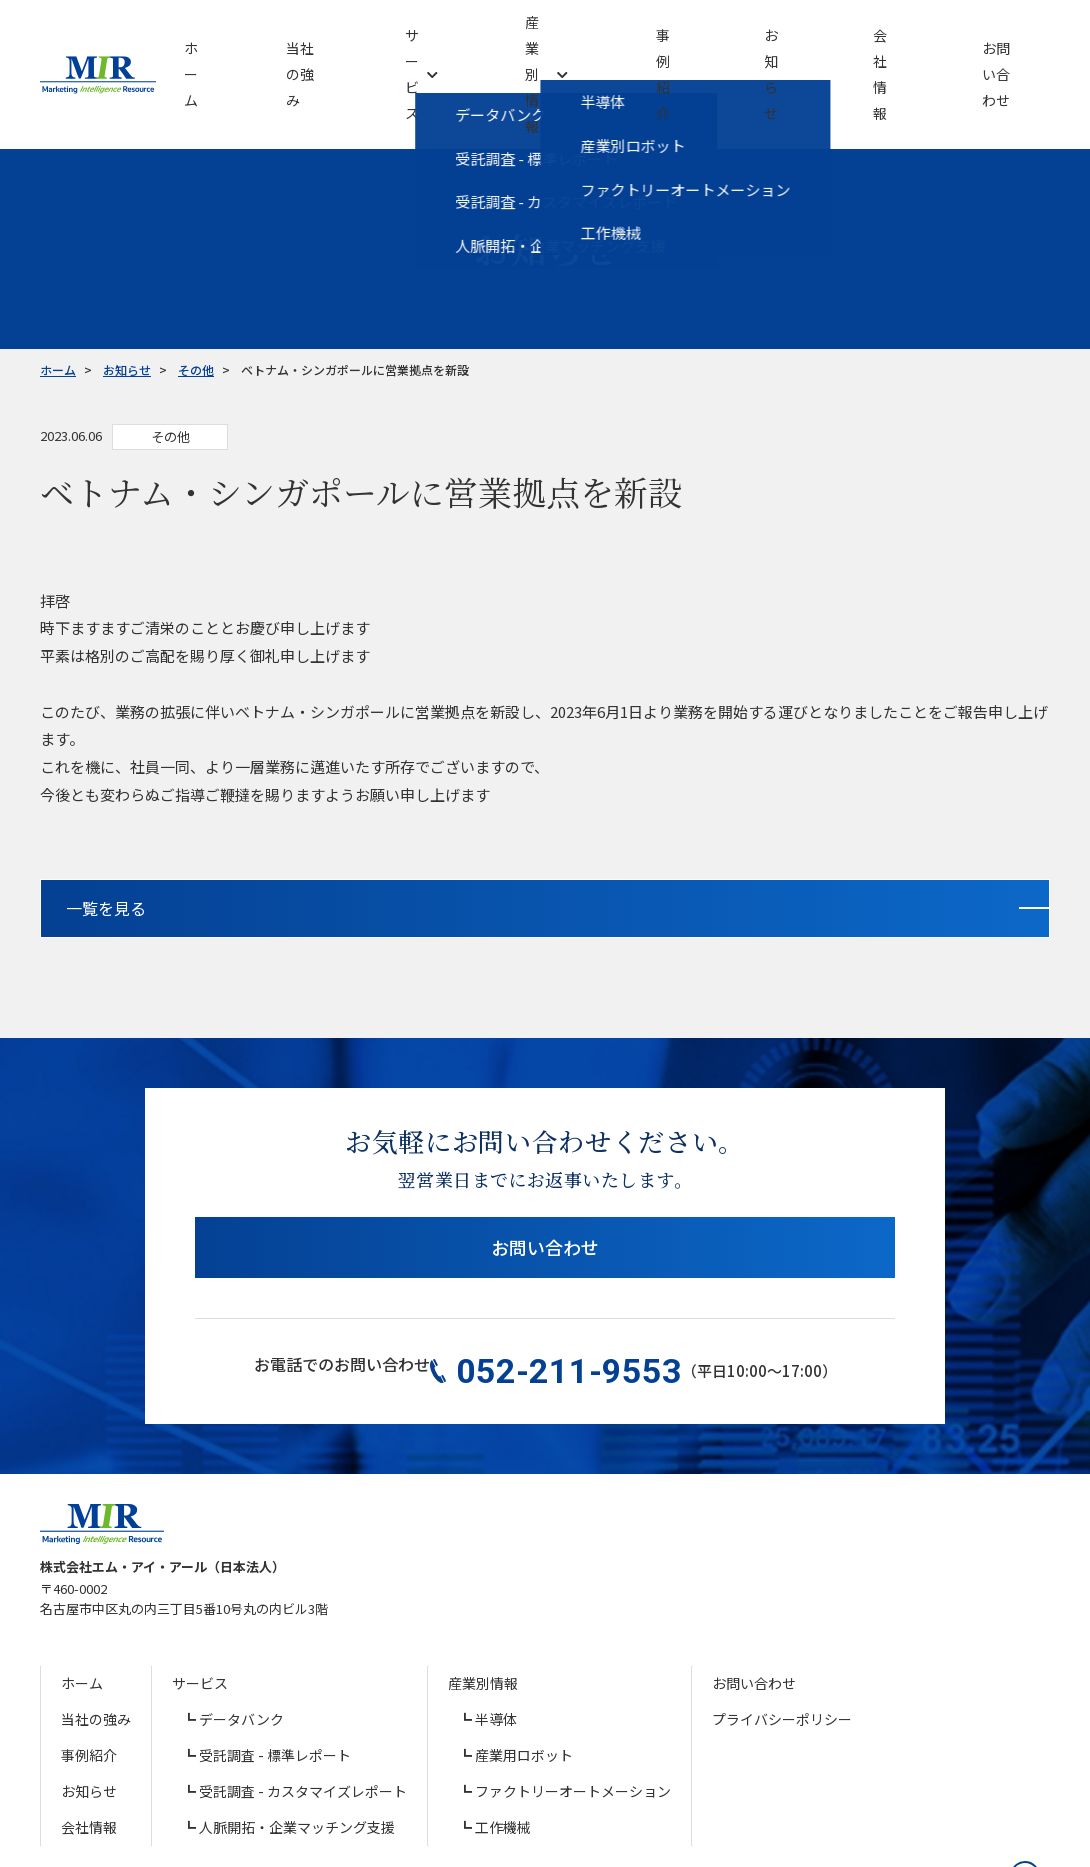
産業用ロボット (524, 1681)
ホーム (82, 1609)
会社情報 (89, 1753)
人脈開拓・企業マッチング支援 (297, 1753)
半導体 (496, 1645)
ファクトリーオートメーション (573, 1717)
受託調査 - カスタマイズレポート (303, 1717)
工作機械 (503, 1753)
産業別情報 (483, 1609)
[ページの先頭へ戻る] (1015, 1792)
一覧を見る (466, 839)
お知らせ (89, 1717)
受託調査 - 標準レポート (275, 1681)
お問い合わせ (545, 1189)
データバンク (241, 1645)
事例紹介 (89, 1681)
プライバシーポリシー (782, 1645)
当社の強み (96, 1645)
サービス (200, 1609)
